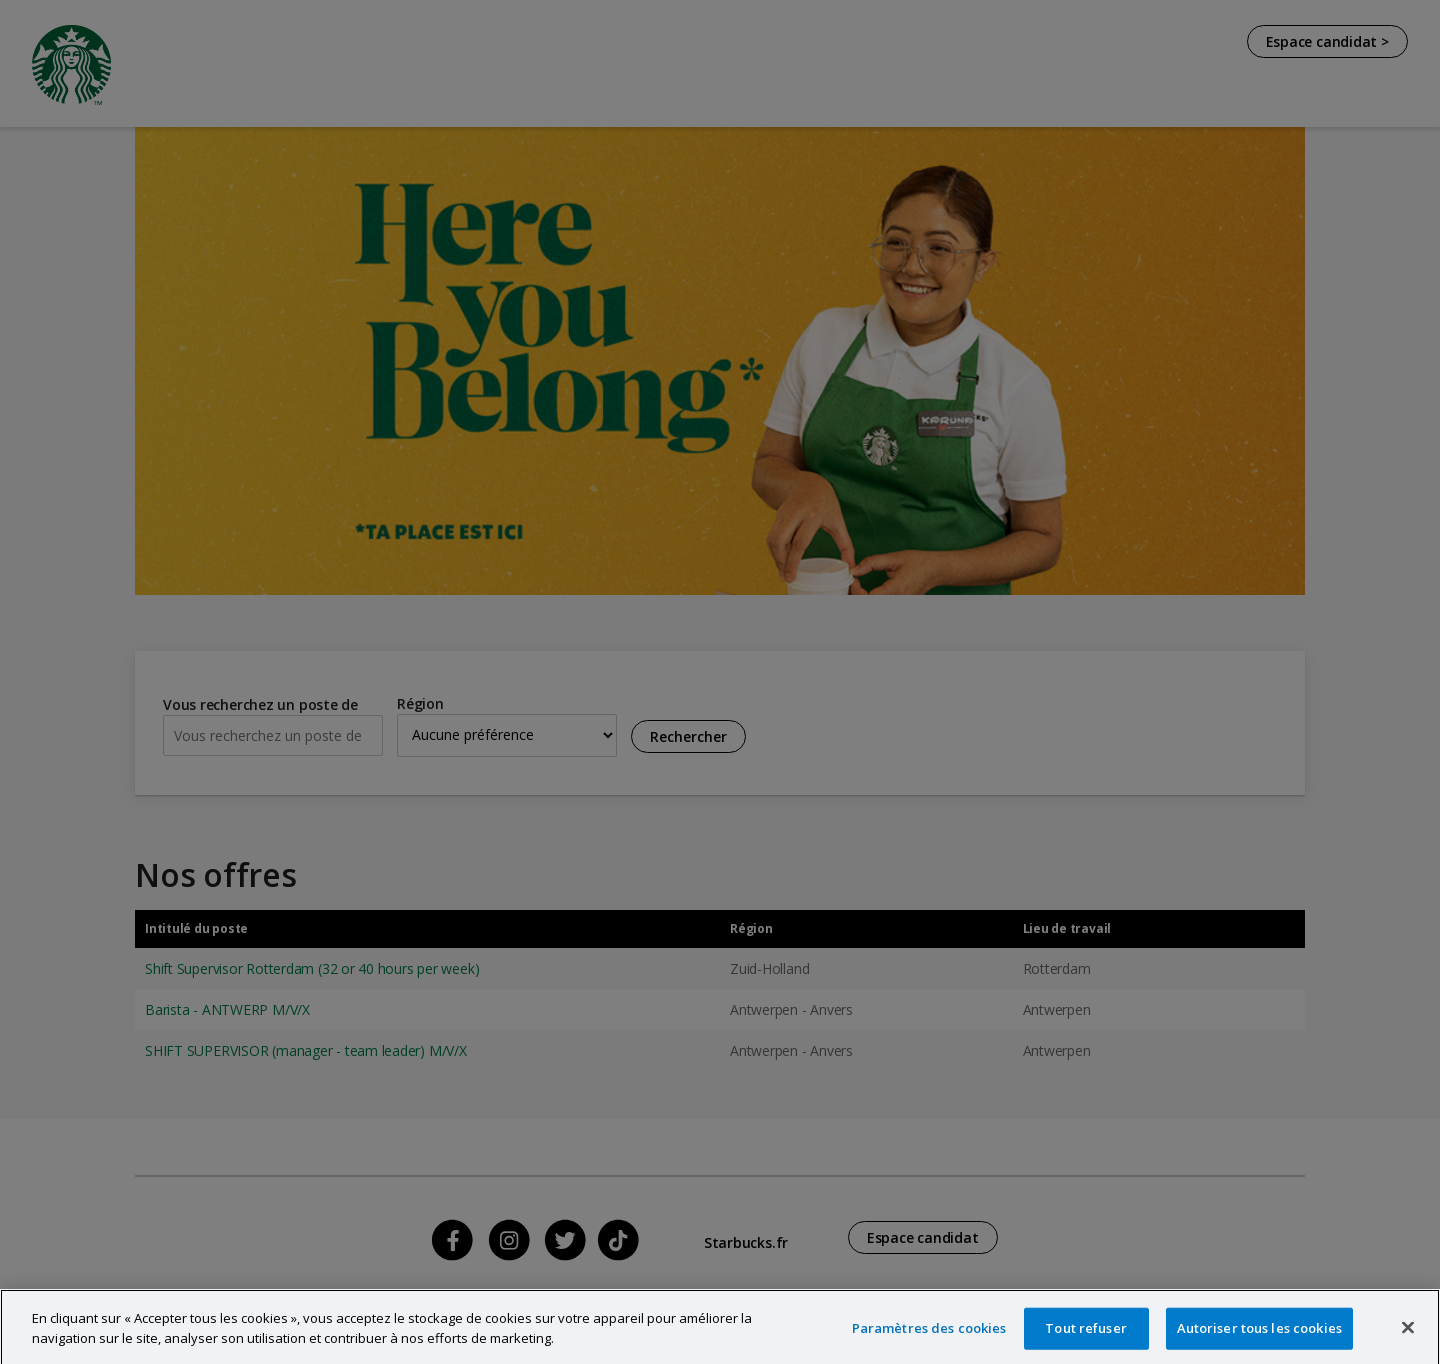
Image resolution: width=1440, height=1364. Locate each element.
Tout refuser (1086, 1339)
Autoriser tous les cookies (1259, 1339)
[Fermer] (1408, 1339)
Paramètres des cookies (929, 1339)
